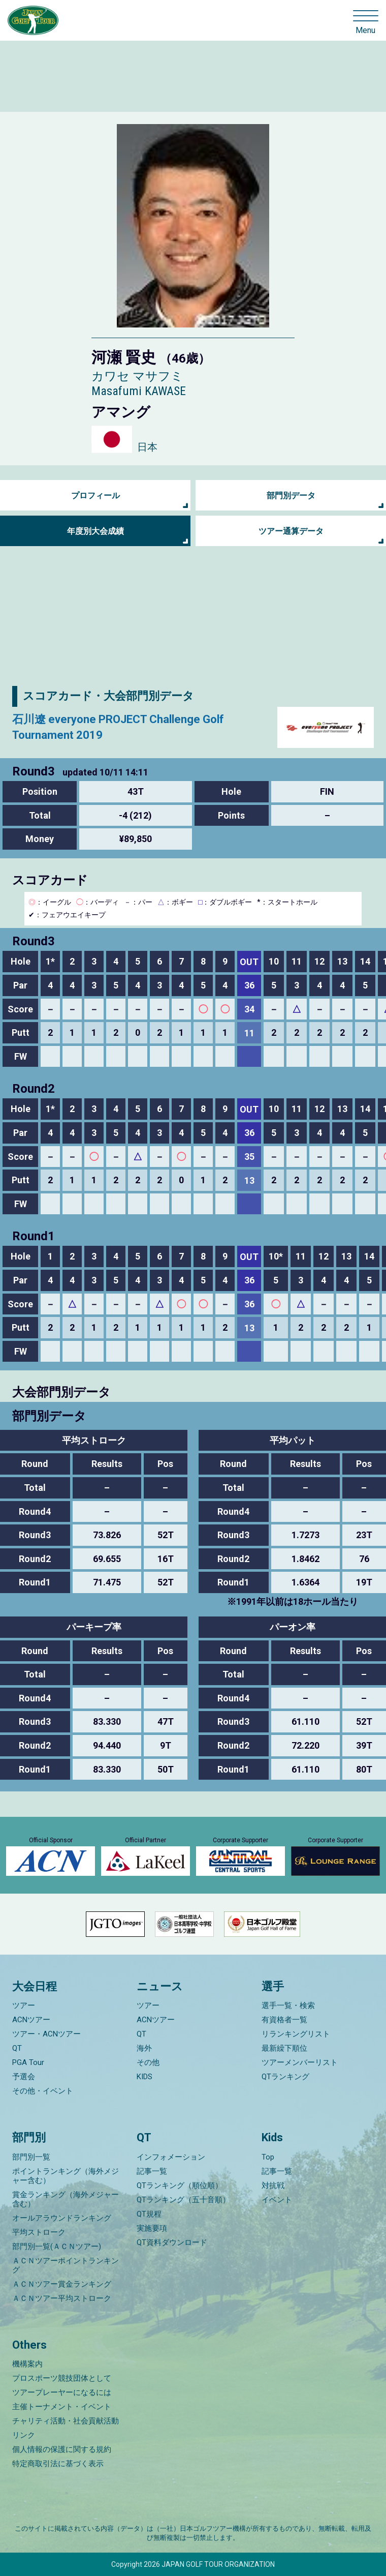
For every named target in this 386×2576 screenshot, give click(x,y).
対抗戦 (273, 2185)
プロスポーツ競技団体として (61, 2378)
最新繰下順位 (284, 2048)
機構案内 (27, 2364)
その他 (148, 2062)
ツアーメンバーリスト (300, 2062)
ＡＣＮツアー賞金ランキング (61, 2284)
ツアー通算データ (291, 531)
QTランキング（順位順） (179, 2185)
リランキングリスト (296, 2034)
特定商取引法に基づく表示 (58, 2463)
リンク (23, 2435)
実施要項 (152, 2228)
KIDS (144, 2076)
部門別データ (291, 495)
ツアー (23, 2005)
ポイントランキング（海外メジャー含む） (65, 2176)
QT (17, 2048)
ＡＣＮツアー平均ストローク (61, 2298)
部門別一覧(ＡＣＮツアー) (56, 2246)
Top (268, 2157)
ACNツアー (31, 2019)
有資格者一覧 (284, 2019)
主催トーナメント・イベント (61, 2406)
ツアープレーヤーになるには (61, 2392)
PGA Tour (28, 2062)
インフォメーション (171, 2157)
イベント (277, 2199)
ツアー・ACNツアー (46, 2034)
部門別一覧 (31, 2157)
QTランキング (285, 2076)
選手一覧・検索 (288, 2005)
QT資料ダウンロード (172, 2242)
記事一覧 (152, 2171)
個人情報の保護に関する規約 (61, 2449)
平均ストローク (39, 2232)
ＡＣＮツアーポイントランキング (65, 2265)
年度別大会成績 (95, 531)
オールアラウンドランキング (61, 2218)
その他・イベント (42, 2090)
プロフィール (95, 495)
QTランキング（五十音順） (183, 2199)
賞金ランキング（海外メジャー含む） (65, 2199)
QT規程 (149, 2214)
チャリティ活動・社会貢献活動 (65, 2420)
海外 (144, 2048)
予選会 (23, 2076)
